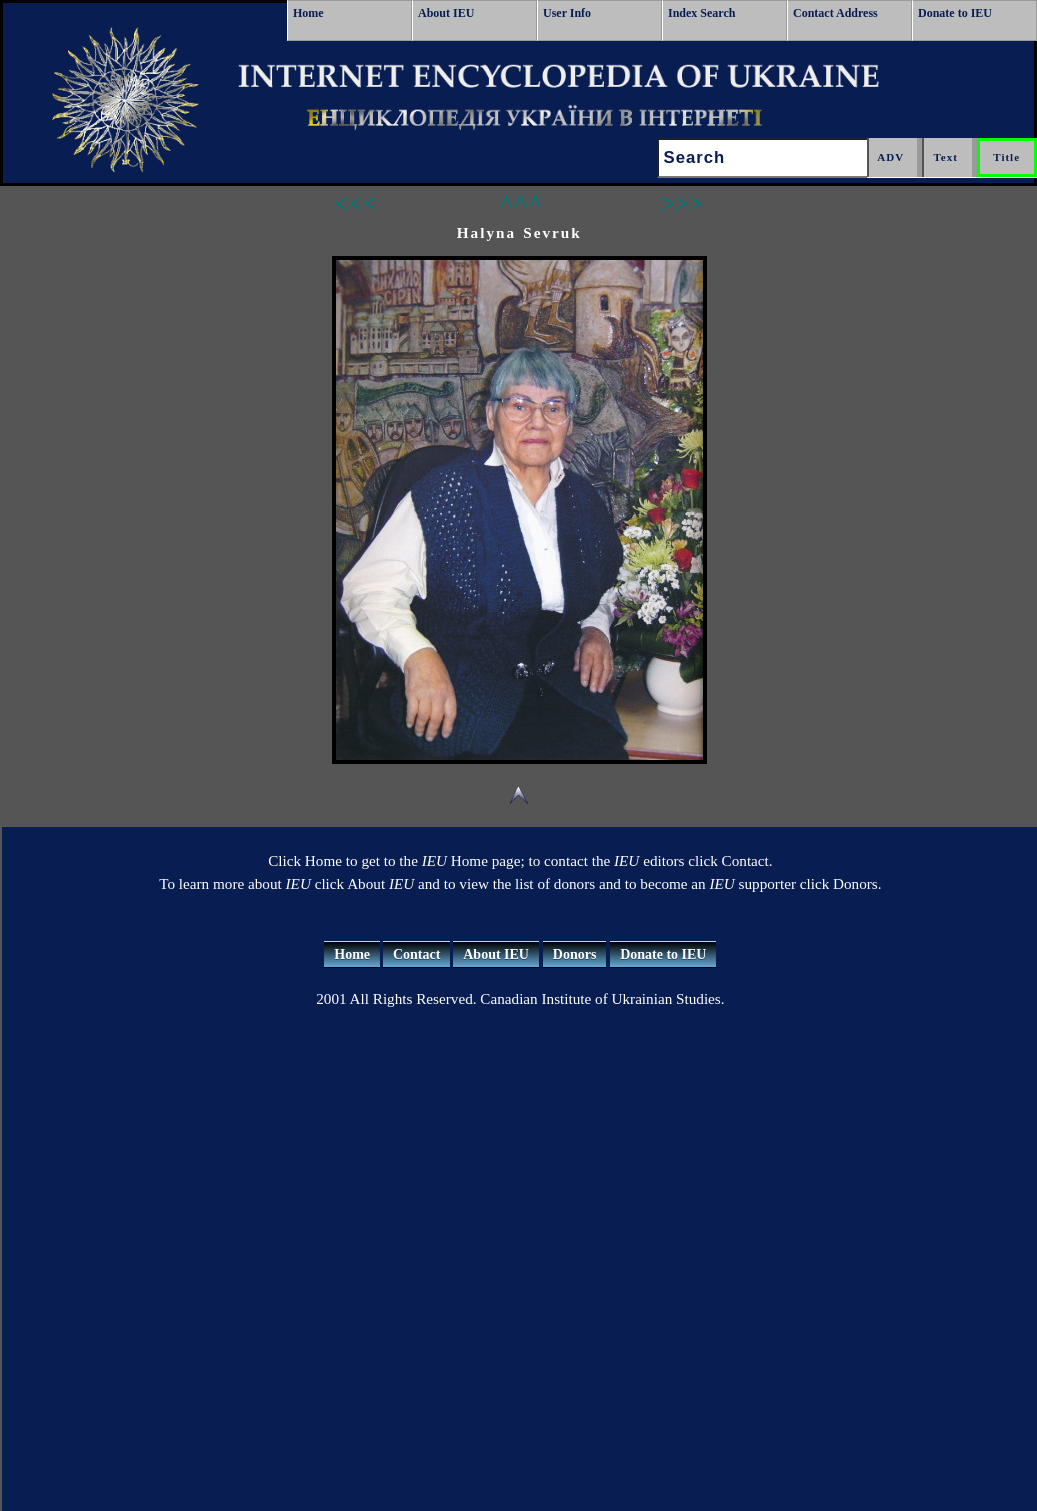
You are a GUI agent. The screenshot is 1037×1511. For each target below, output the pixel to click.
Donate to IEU (955, 13)
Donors (575, 954)
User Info (567, 13)
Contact (416, 954)
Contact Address (835, 13)
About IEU (446, 13)
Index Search (701, 13)
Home (308, 13)
